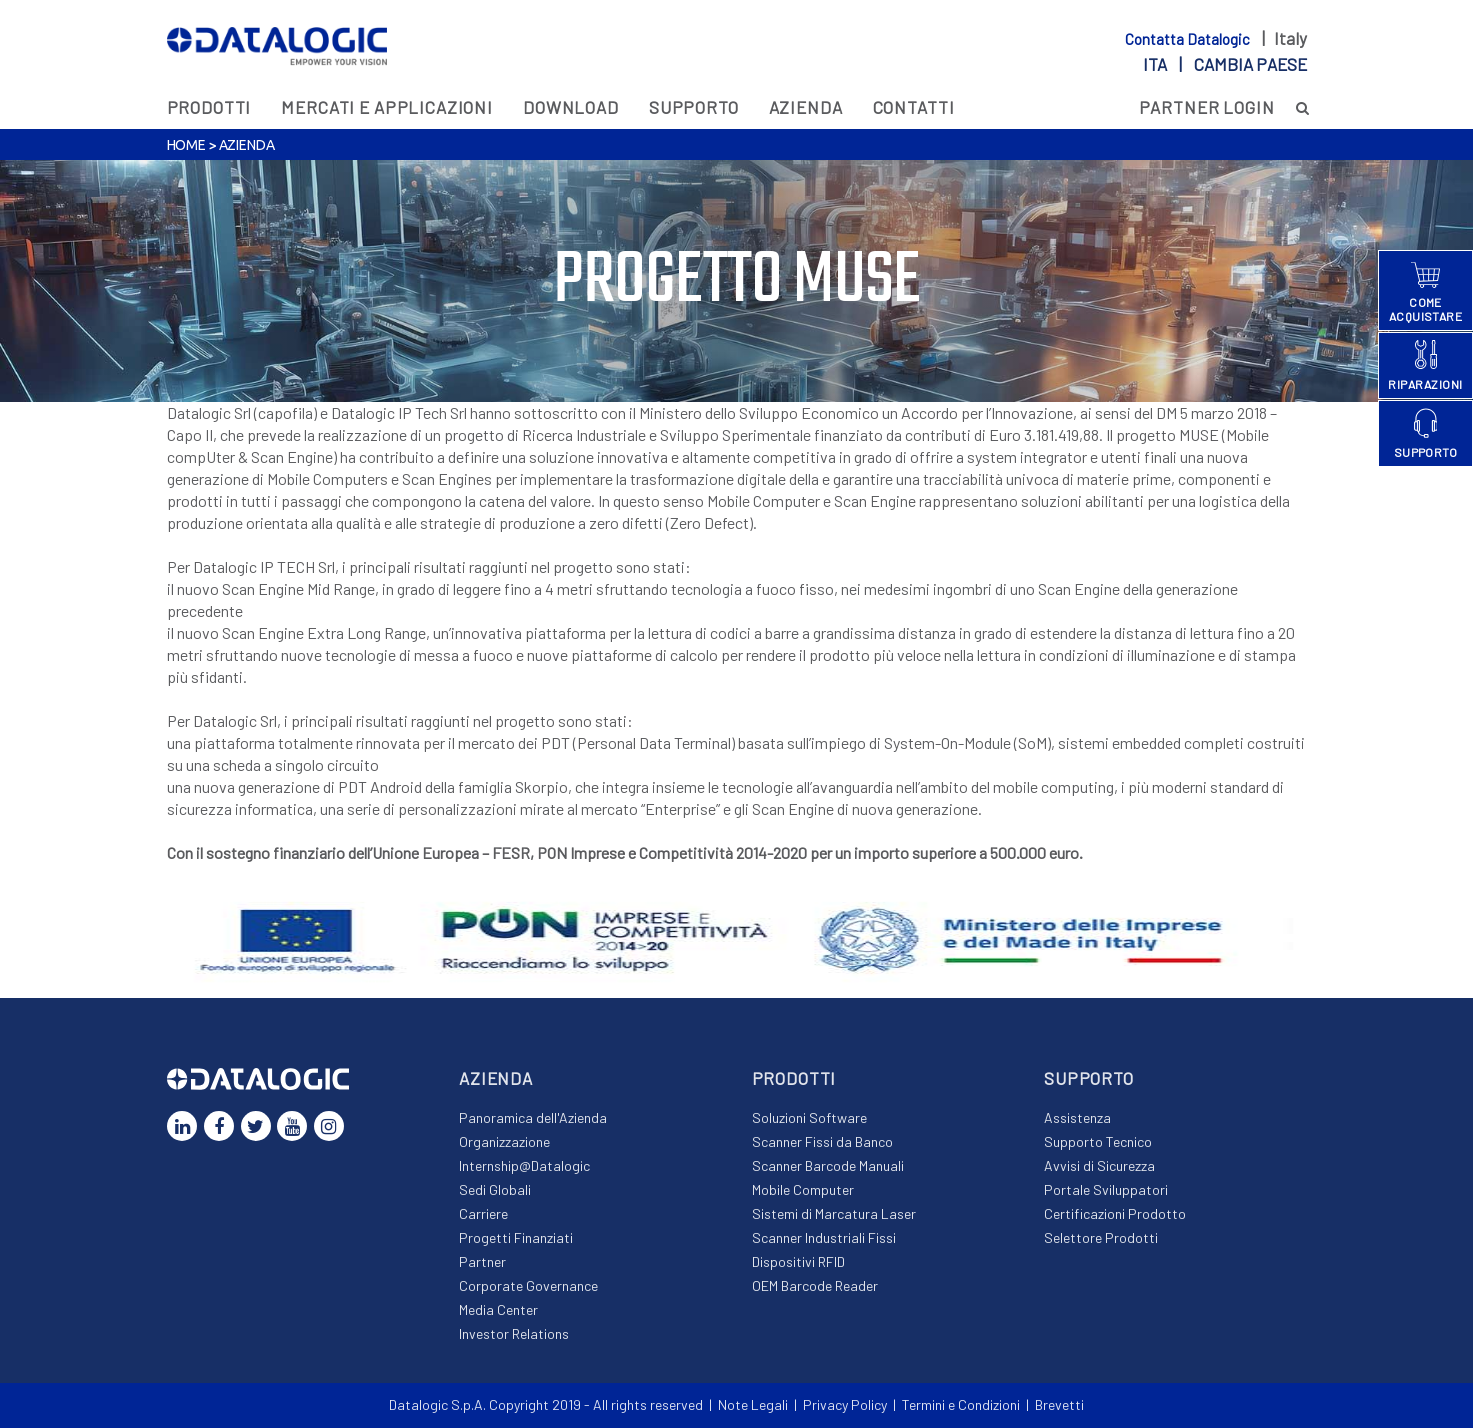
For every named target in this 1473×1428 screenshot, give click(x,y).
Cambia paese (1250, 64)
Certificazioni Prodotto (1115, 1213)
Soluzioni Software (809, 1117)
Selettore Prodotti (1101, 1237)
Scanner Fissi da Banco (822, 1141)
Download (571, 107)
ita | (1225, 64)
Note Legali (753, 1404)
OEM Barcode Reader (815, 1285)
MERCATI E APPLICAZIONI (387, 107)
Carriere (483, 1213)
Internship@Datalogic (524, 1165)
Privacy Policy (845, 1404)
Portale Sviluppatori (1106, 1189)
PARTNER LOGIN (1207, 107)
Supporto (694, 107)
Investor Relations (514, 1333)
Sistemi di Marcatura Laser (834, 1213)
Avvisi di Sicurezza (1099, 1165)
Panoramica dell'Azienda (533, 1117)
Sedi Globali (495, 1189)
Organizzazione (504, 1141)
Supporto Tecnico (1098, 1141)
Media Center (498, 1309)
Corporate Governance (528, 1285)
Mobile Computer (803, 1189)
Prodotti (209, 107)
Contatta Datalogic (1189, 39)
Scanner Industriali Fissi (824, 1237)
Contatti (914, 107)
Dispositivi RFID (798, 1261)
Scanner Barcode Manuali (828, 1165)
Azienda (806, 107)
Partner (482, 1261)
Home (186, 145)
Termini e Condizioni (961, 1404)
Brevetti (1059, 1404)
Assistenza (1077, 1117)
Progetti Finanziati (516, 1237)
